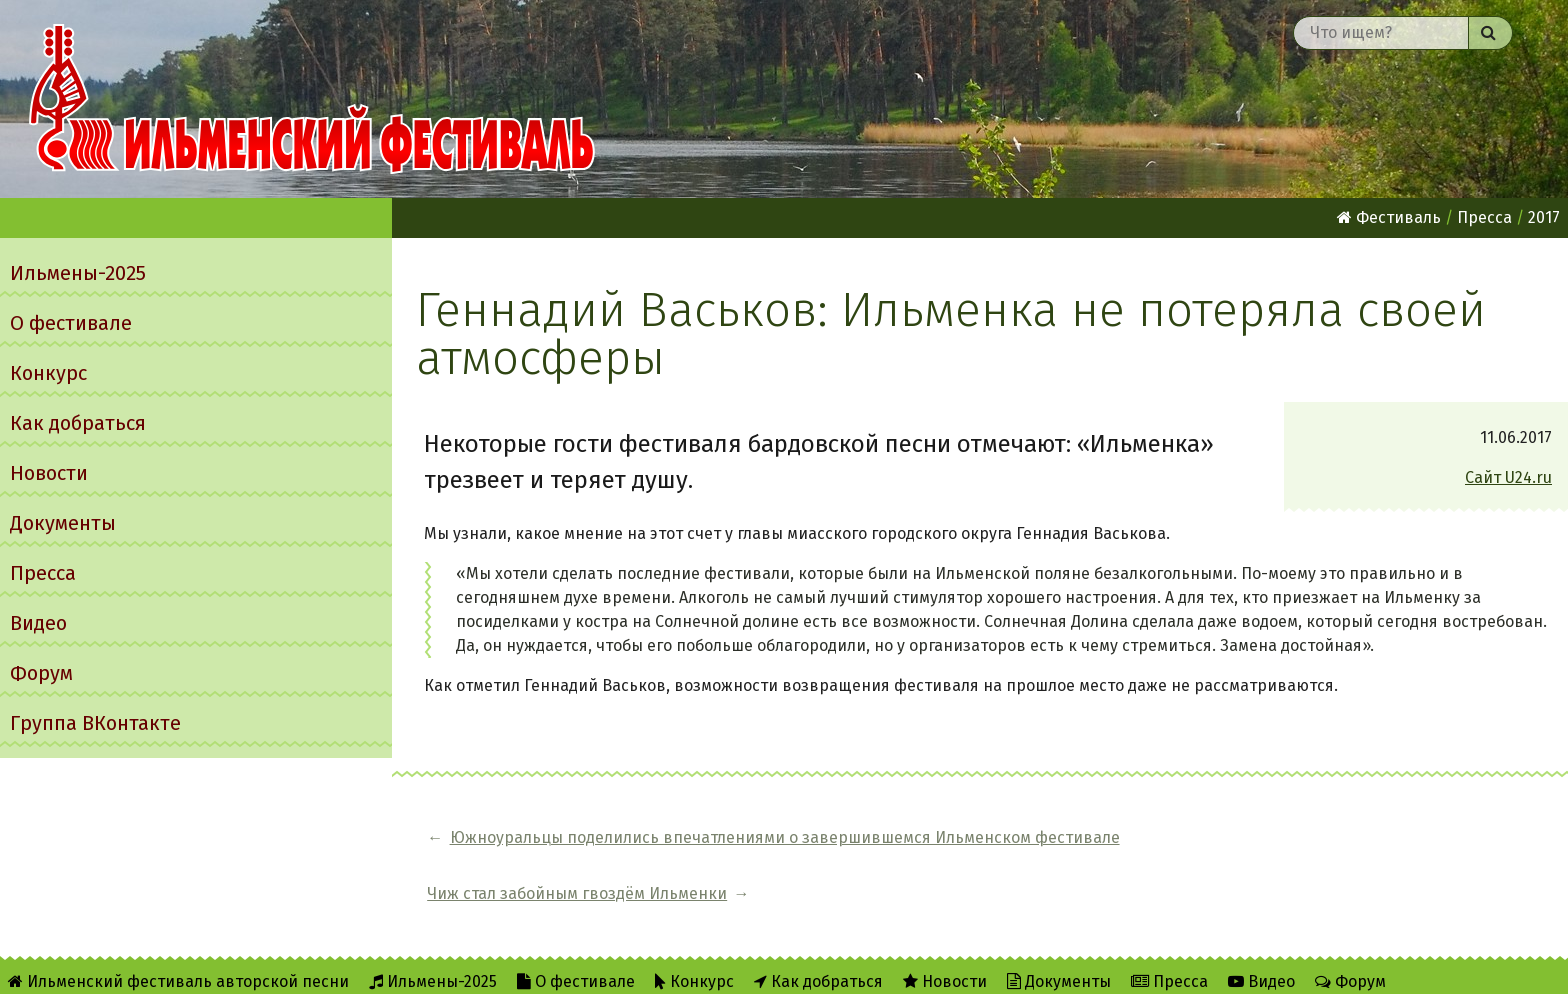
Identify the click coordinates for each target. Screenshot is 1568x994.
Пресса (43, 573)
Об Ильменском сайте (274, 965)
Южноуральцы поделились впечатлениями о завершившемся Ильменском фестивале (785, 837)
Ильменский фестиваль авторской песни (312, 99)
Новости (49, 473)
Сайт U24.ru (1508, 477)
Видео (38, 623)
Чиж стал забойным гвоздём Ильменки (1321, 837)
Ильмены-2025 (78, 273)
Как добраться (78, 423)
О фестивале (71, 323)
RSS (400, 965)
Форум (41, 673)
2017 (1544, 217)
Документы (63, 523)
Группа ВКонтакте (95, 723)
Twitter (478, 965)
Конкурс (48, 373)
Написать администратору (647, 965)
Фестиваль (1389, 217)
